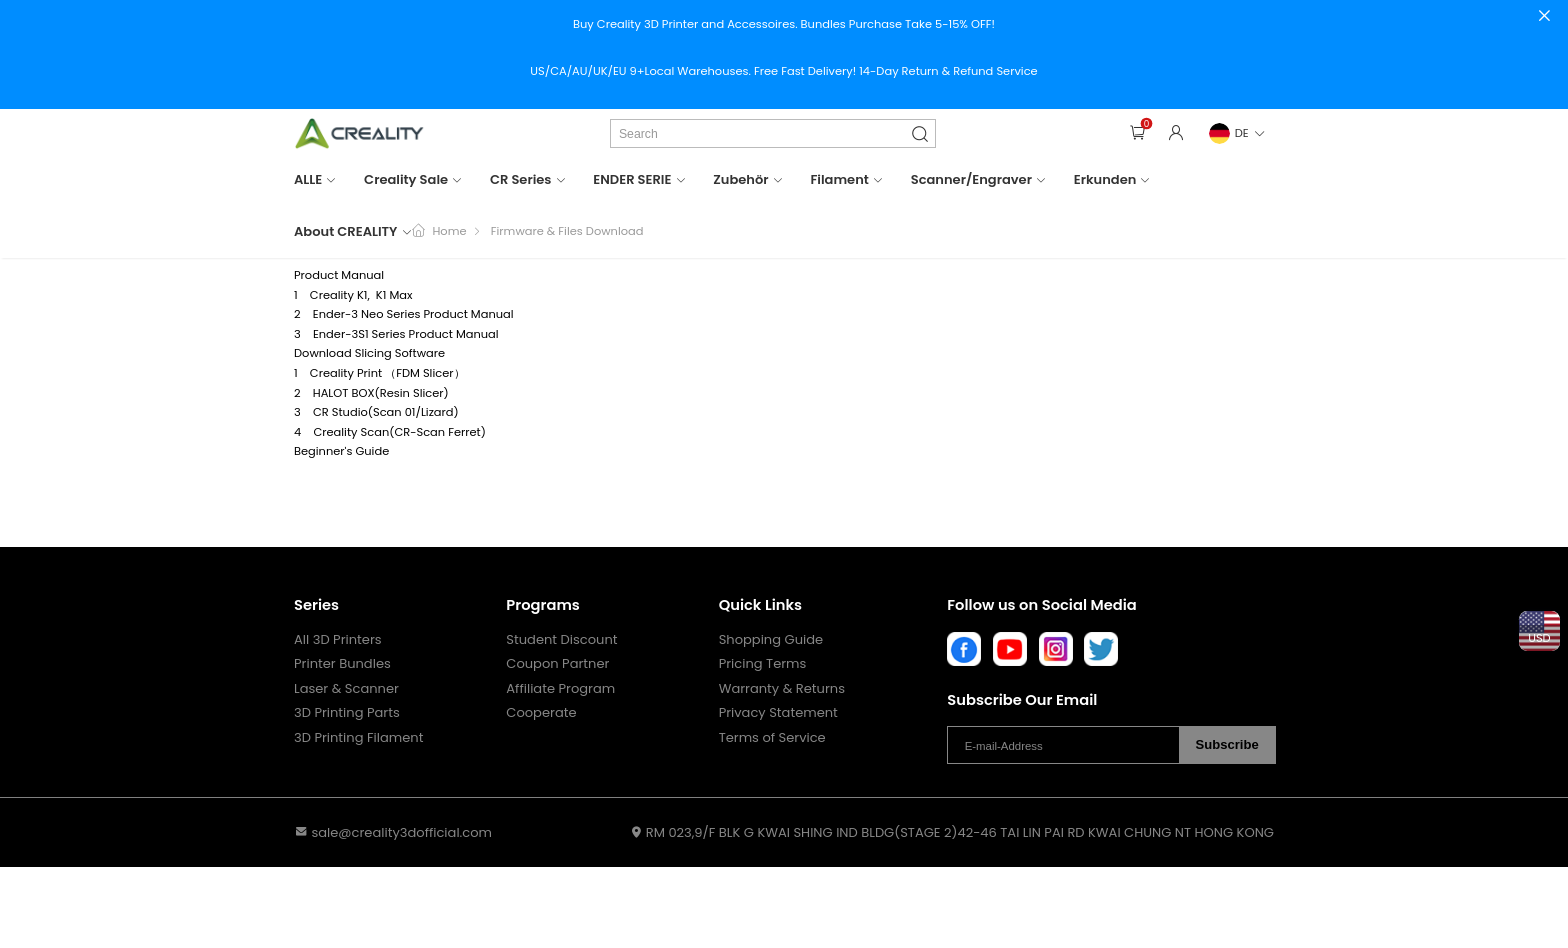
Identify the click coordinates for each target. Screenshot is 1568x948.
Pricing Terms (763, 664)
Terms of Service (772, 738)
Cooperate (541, 713)
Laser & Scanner (346, 689)
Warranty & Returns (782, 689)
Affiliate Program (560, 689)
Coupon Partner (557, 664)
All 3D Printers (338, 640)
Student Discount (561, 640)
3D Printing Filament (358, 738)
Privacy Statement (778, 713)
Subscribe (1227, 744)
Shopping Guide (771, 640)
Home (449, 231)
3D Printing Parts (347, 713)
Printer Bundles (342, 664)
